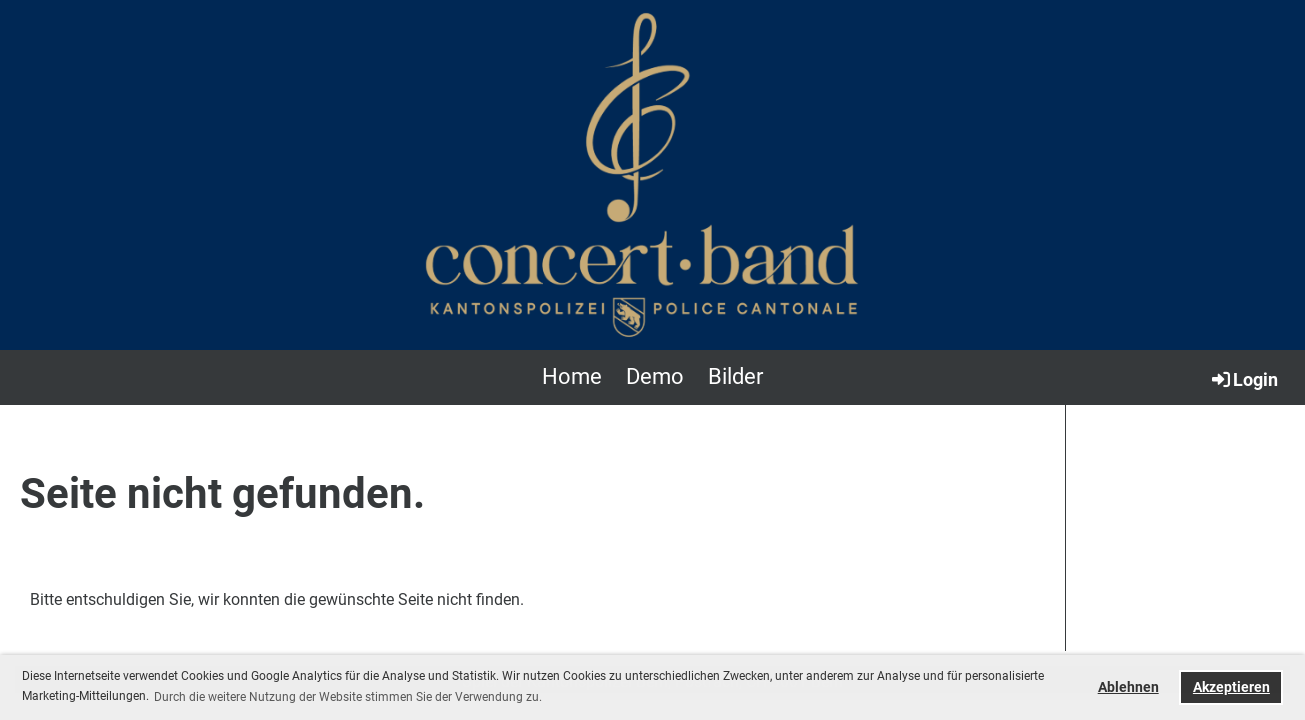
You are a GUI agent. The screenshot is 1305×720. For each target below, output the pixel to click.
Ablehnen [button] (1128, 687)
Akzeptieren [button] (1231, 687)
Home (572, 376)
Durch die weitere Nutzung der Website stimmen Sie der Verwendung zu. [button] (348, 697)
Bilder (735, 376)
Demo (655, 376)
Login (1243, 379)
